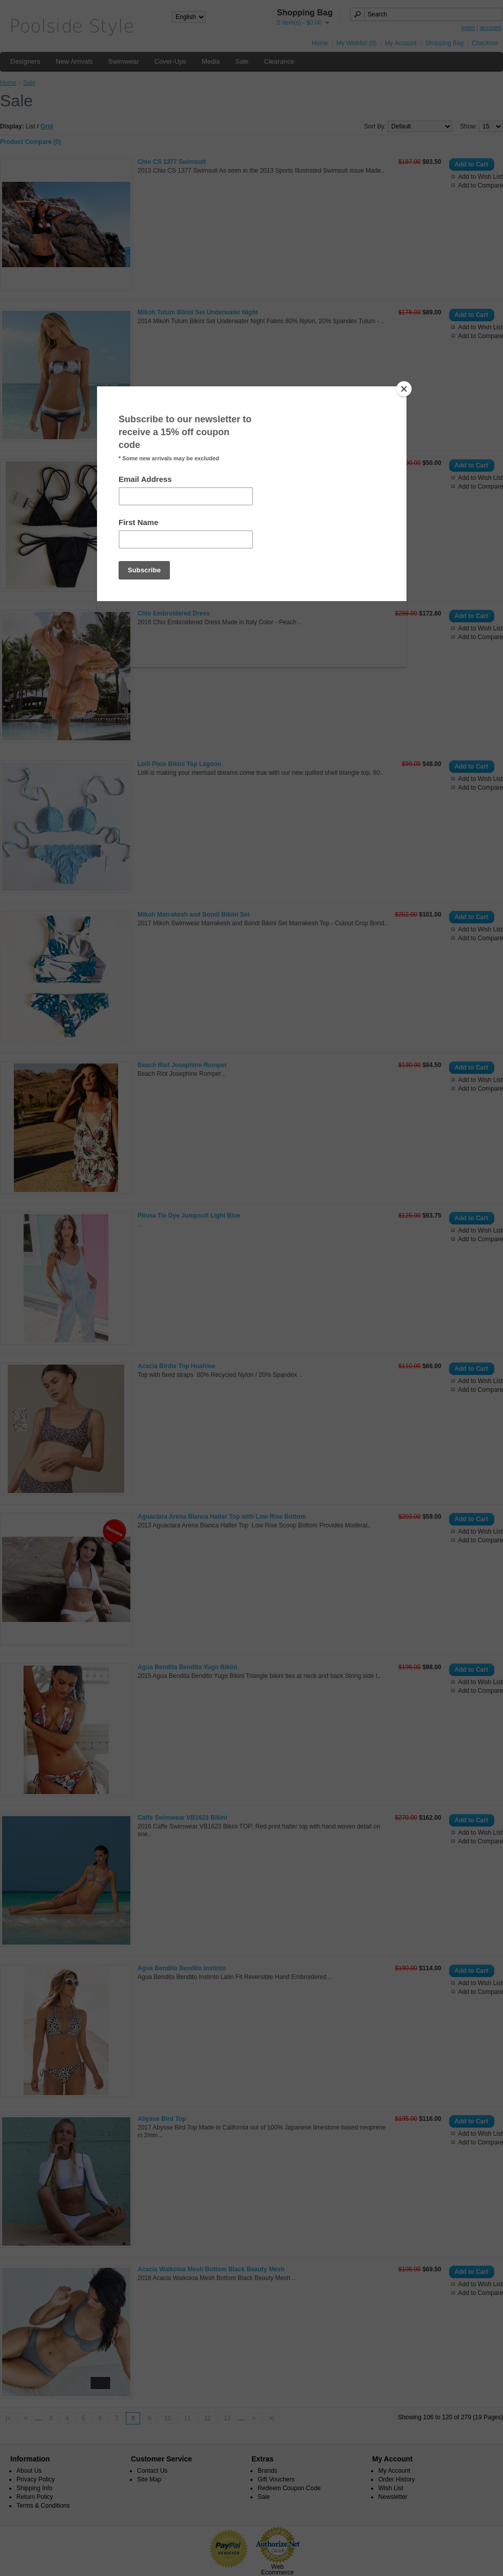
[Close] (404, 389)
